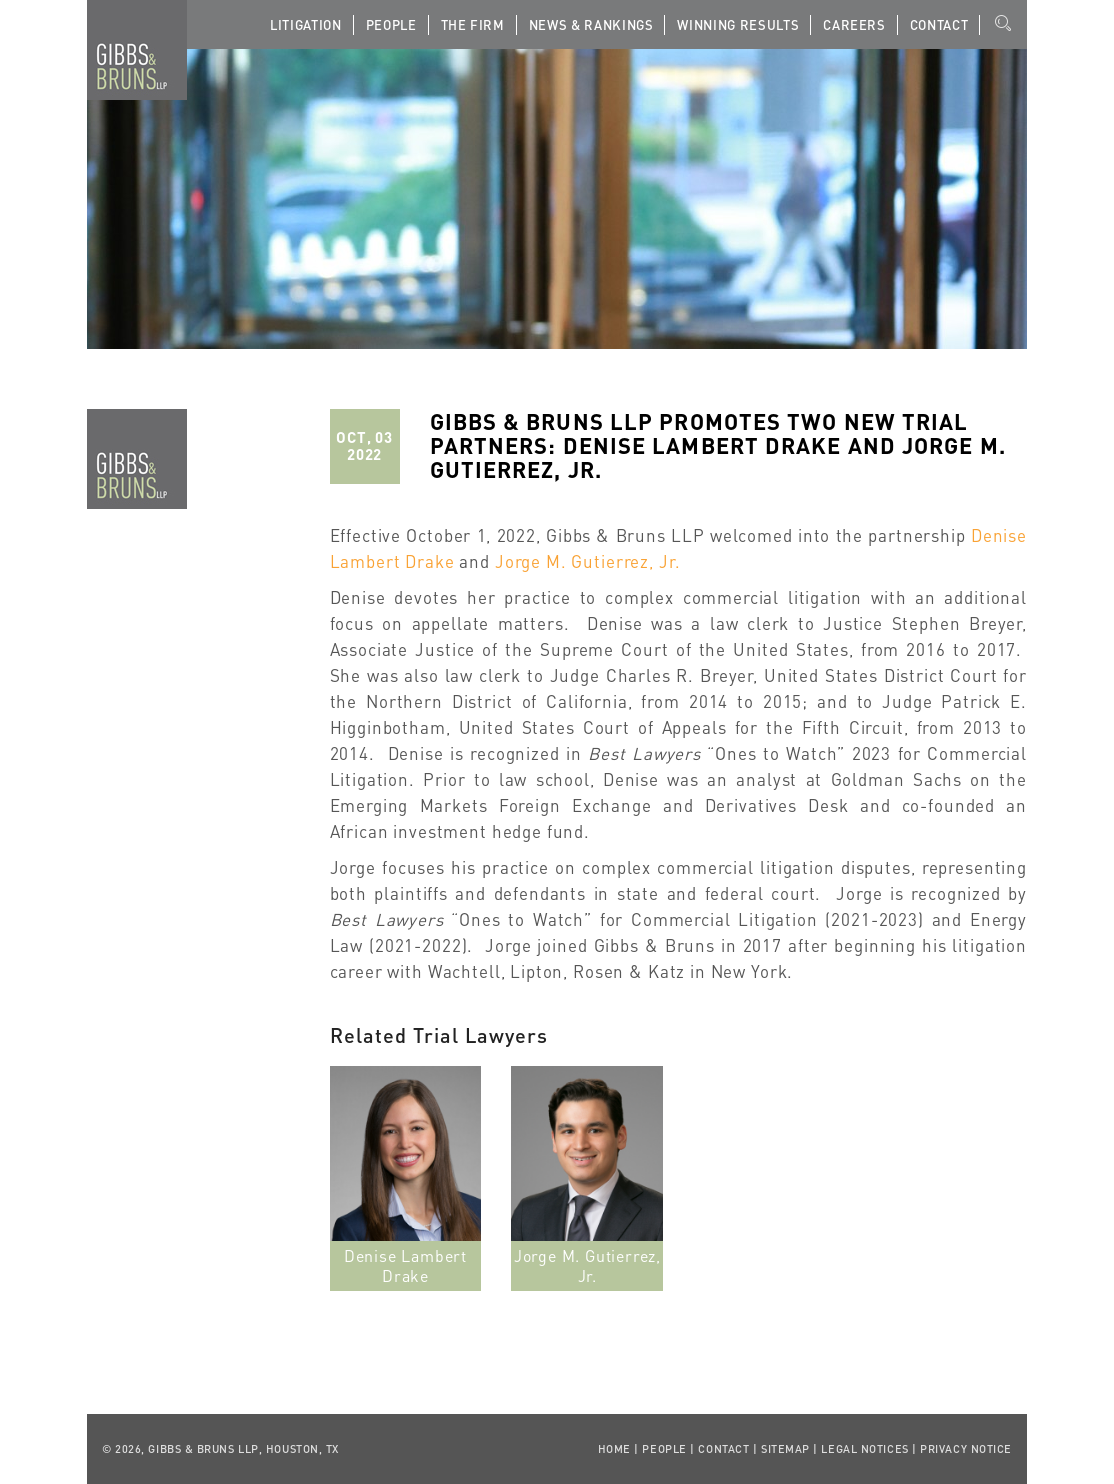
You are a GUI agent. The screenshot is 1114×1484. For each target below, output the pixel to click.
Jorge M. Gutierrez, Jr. (588, 561)
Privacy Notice (966, 1449)
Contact (939, 24)
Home (614, 1449)
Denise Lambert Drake (405, 1265)
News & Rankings (591, 24)
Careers (854, 24)
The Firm (473, 24)
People (391, 24)
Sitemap (785, 1449)
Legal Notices (864, 1449)
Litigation (306, 24)
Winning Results (738, 24)
